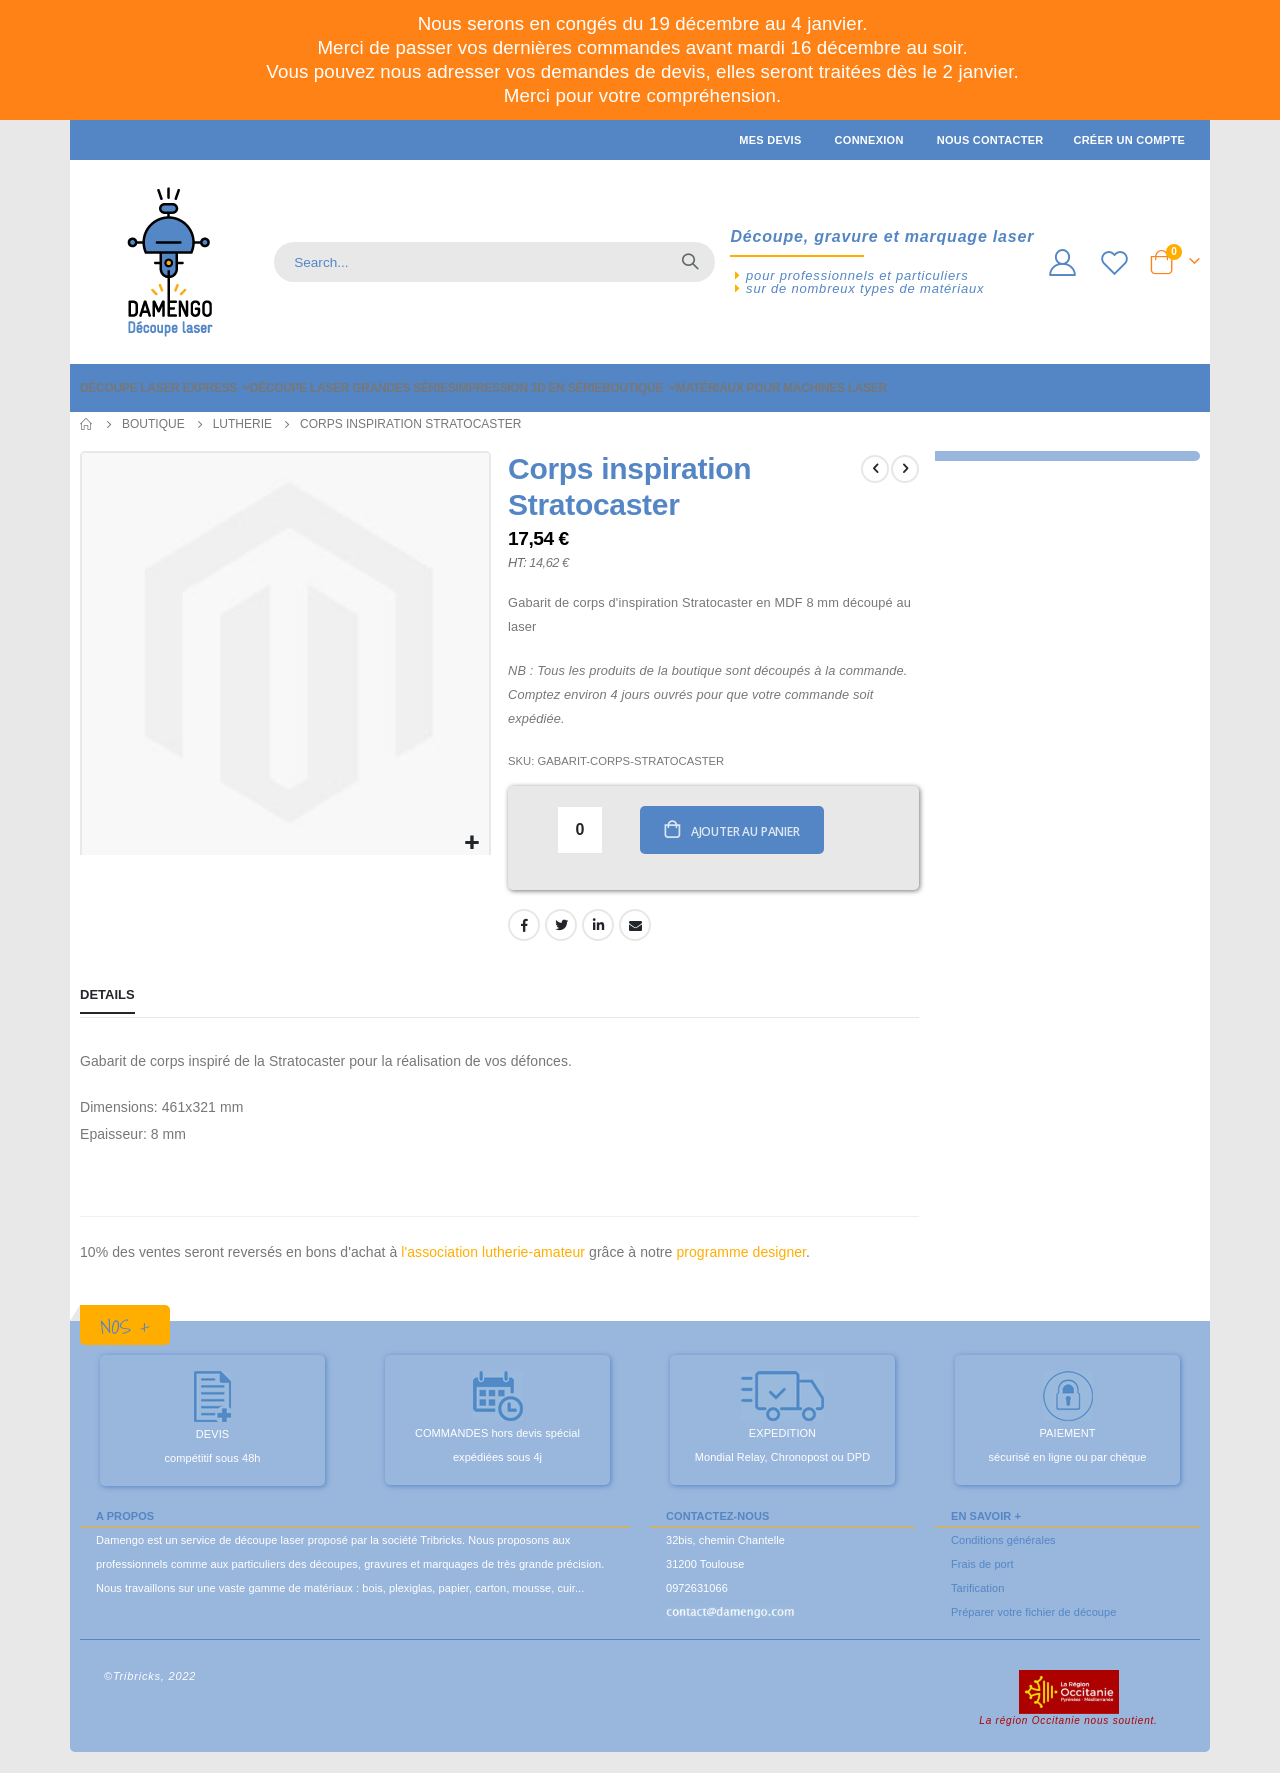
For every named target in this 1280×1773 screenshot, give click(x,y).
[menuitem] (165, 388)
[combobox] (494, 262)
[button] (469, 840)
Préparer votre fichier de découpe (1033, 1615)
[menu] (640, 388)
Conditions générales (1003, 1543)
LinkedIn (596, 928)
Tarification (977, 1591)
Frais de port (982, 1567)
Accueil (87, 424)
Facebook (522, 928)
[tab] (107, 1000)
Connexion (869, 140)
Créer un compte (1129, 140)
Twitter (559, 928)
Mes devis (770, 140)
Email (633, 928)
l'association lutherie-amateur (493, 1256)
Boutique (153, 424)
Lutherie (242, 424)
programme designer (741, 1256)
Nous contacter (990, 140)
